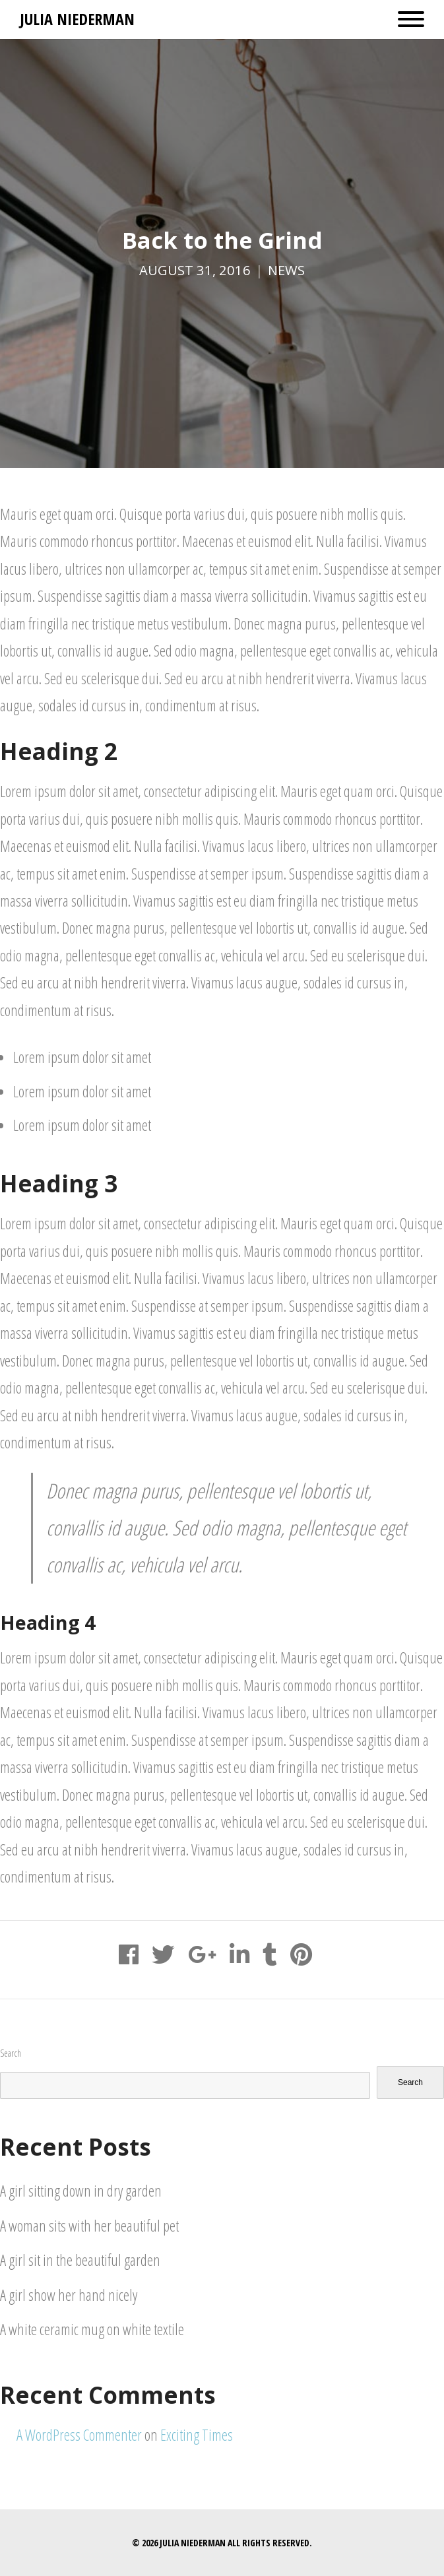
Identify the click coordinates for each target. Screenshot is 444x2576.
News (286, 270)
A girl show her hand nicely (68, 2294)
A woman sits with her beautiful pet (89, 2225)
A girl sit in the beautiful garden (80, 2259)
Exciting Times (196, 2434)
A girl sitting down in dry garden (81, 2190)
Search (10, 2053)
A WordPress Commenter (79, 2434)
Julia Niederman (77, 19)
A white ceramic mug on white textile (92, 2329)
